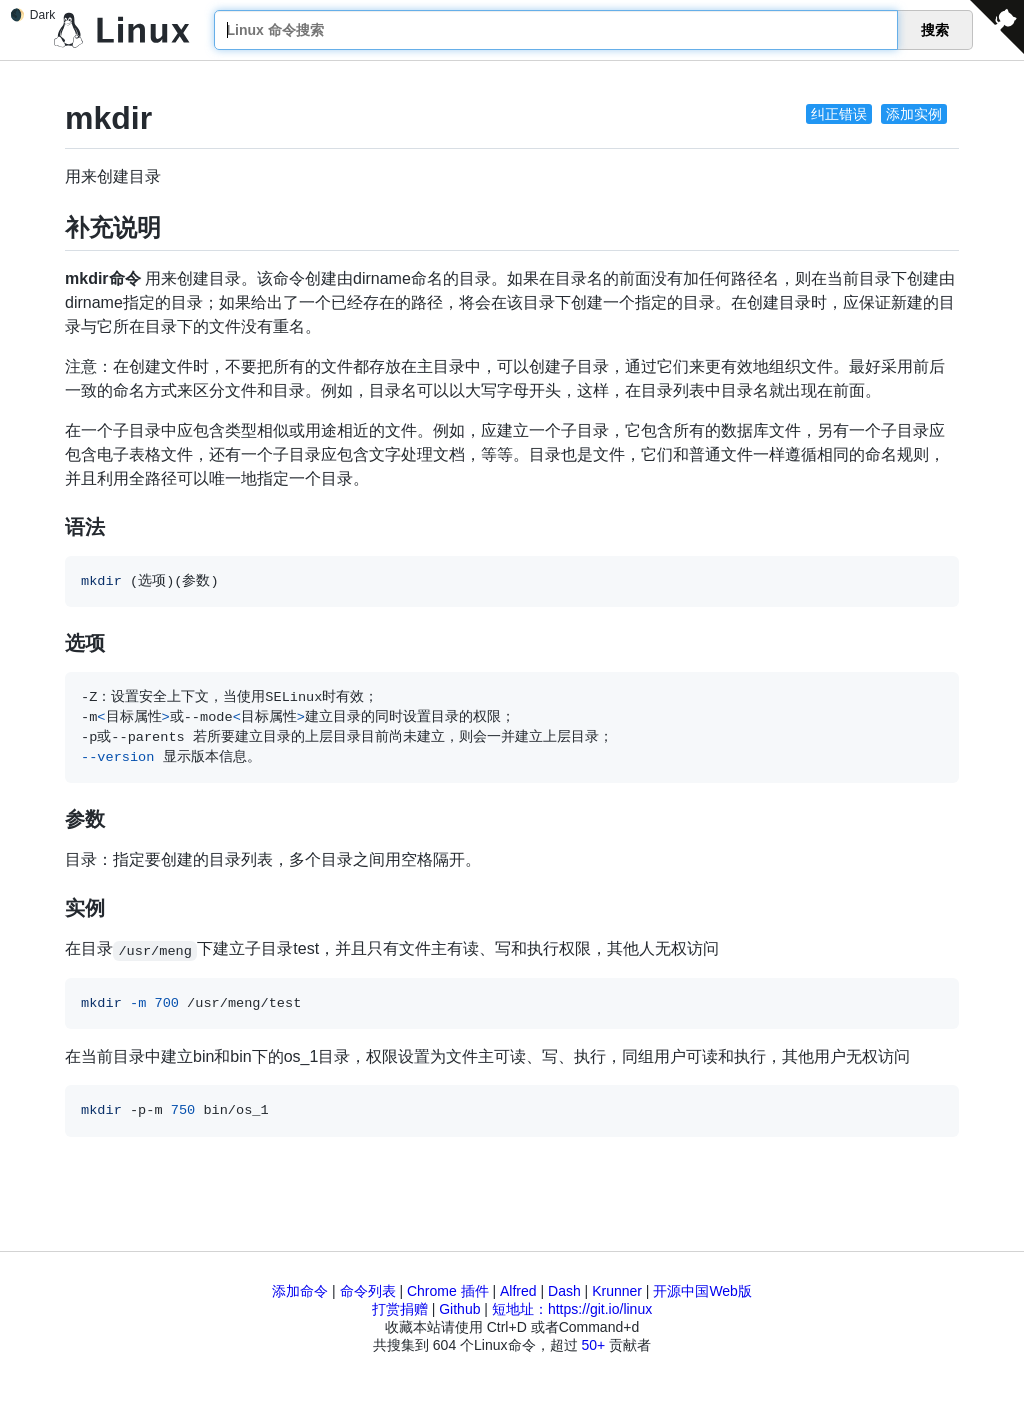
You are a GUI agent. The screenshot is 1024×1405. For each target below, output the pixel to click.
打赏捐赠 (400, 1309)
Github (459, 1309)
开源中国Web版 (702, 1291)
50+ (593, 1345)
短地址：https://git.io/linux (572, 1309)
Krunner (617, 1291)
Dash (564, 1291)
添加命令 (300, 1291)
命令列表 (368, 1291)
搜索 (935, 30)
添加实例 (914, 114)
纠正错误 (839, 114)
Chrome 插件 (448, 1291)
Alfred (518, 1291)
